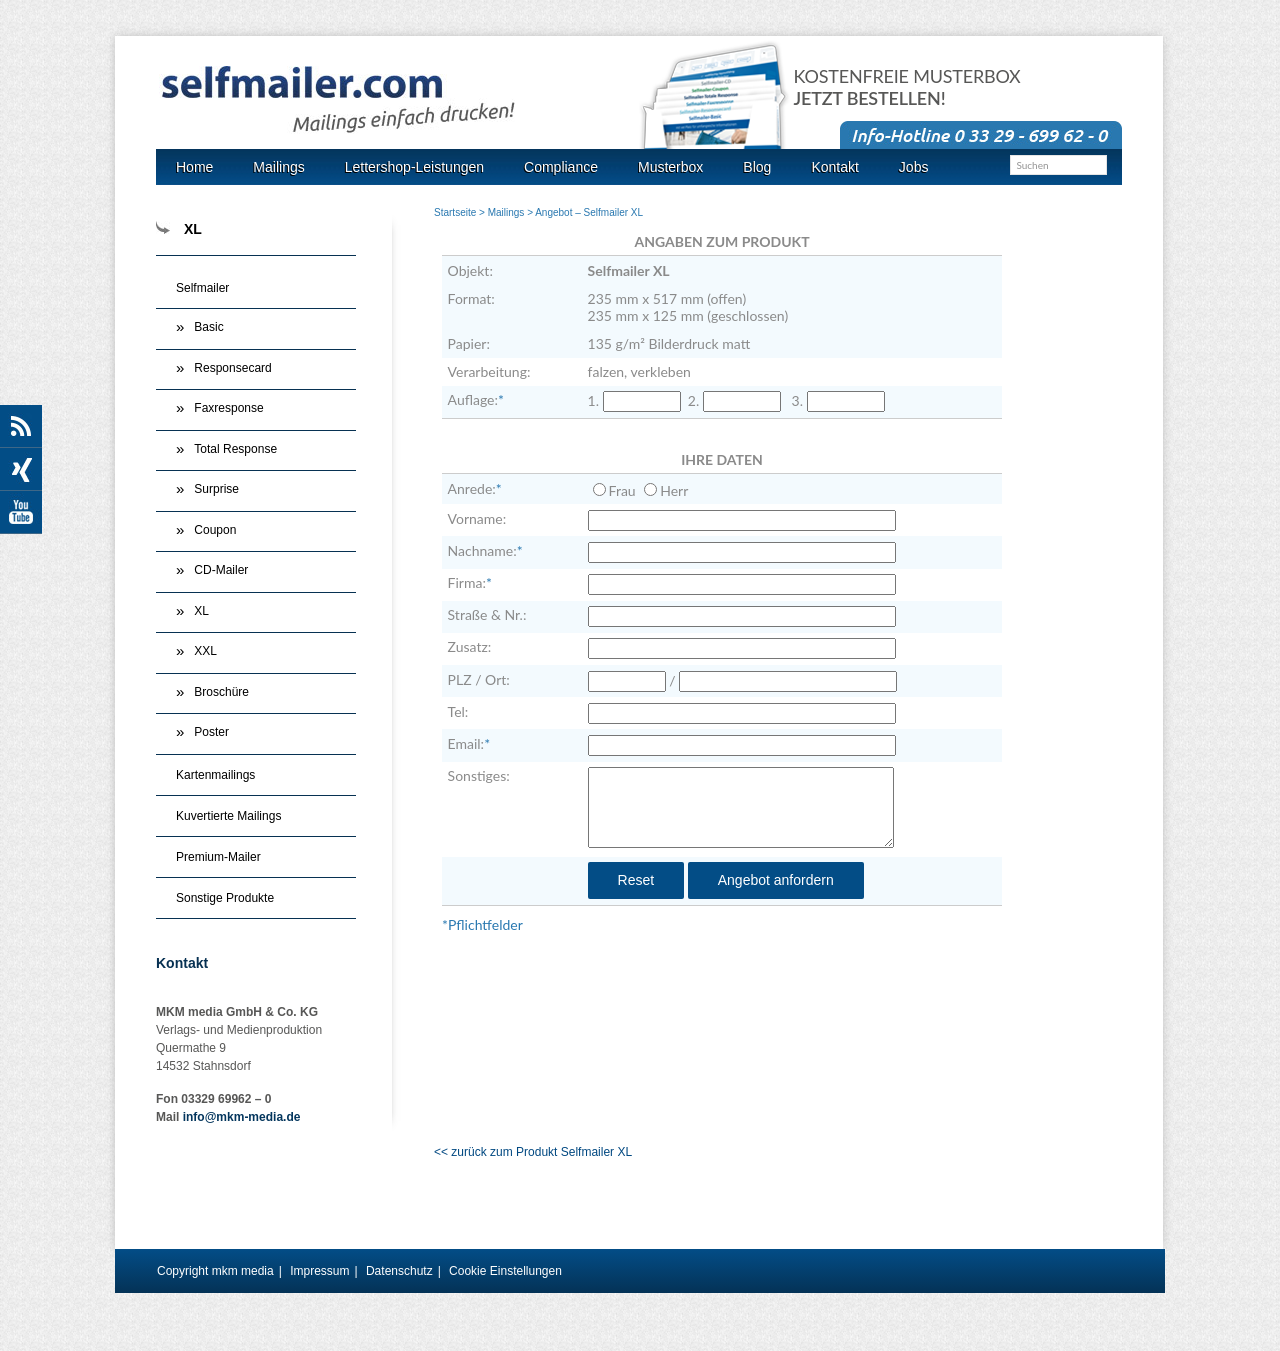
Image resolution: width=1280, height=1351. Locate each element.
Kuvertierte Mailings (228, 816)
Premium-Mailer (218, 857)
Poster (211, 732)
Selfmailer (202, 288)
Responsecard (232, 368)
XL (201, 611)
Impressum (319, 1271)
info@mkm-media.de (242, 1117)
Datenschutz (399, 1271)
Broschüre (221, 692)
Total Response (235, 449)
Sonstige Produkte (225, 898)
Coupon (215, 530)
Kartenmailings (215, 775)
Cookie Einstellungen (505, 1271)
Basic (208, 327)
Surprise (216, 489)
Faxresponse (228, 408)
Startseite (455, 212)
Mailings (506, 212)
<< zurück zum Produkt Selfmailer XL (533, 1152)
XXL (205, 651)
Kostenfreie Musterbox (907, 87)
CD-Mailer (221, 570)
